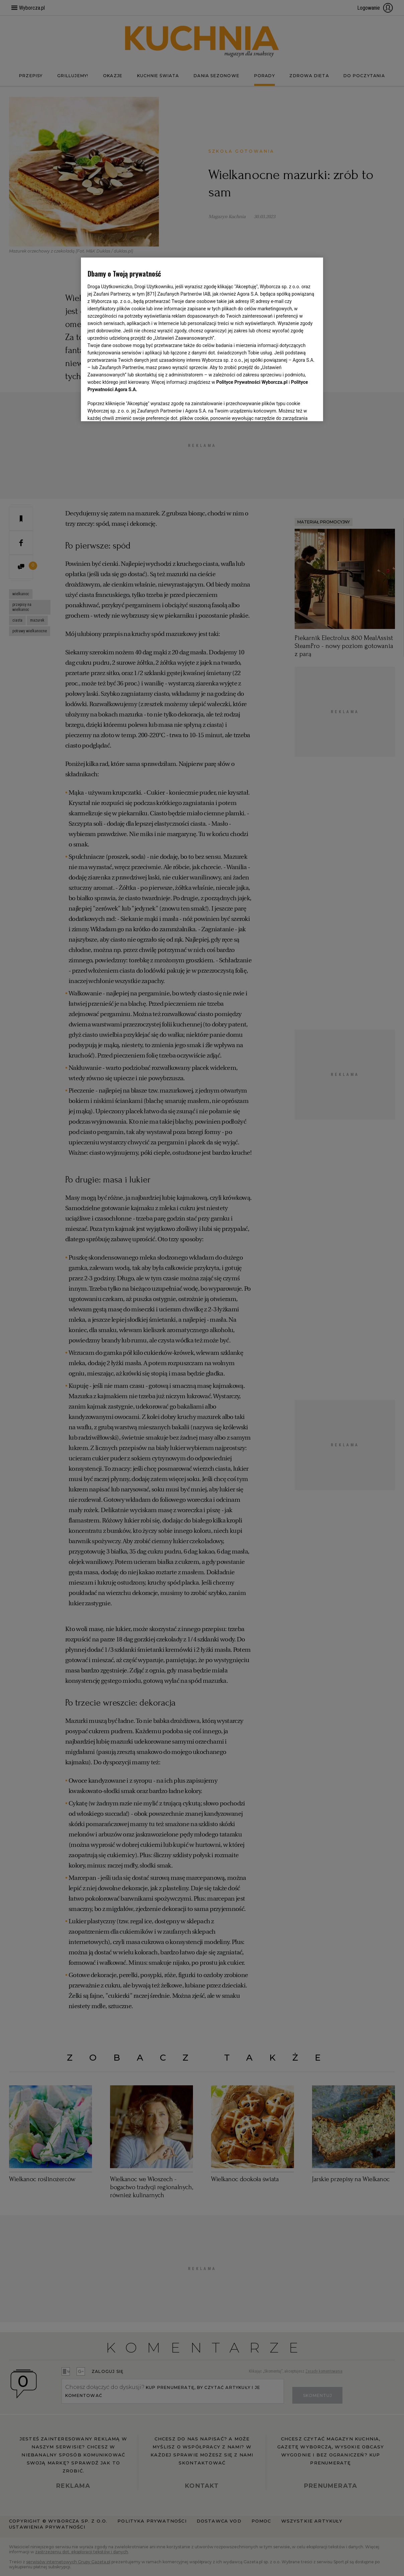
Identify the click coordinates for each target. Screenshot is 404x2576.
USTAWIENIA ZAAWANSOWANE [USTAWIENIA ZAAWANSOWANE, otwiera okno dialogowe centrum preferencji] (131, 408)
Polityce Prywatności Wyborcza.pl (252, 382)
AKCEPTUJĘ (293, 408)
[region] (202, 339)
